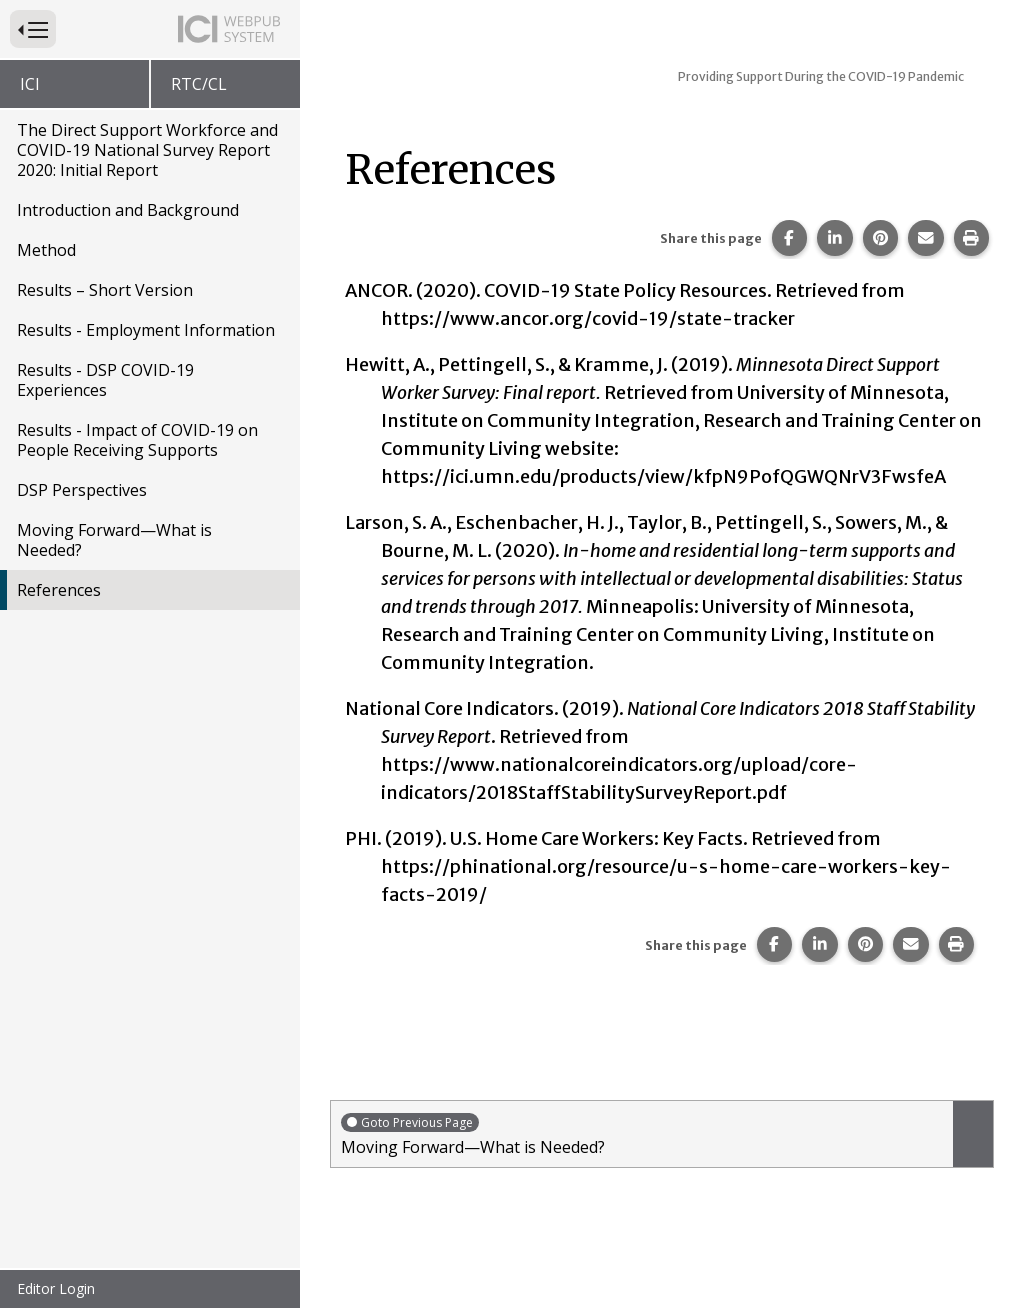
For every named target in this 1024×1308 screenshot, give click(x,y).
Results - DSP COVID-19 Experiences (105, 380)
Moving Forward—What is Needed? (114, 540)
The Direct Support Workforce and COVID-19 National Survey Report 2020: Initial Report (147, 150)
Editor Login (56, 1288)
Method (46, 250)
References (59, 590)
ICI (30, 84)
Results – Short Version (105, 290)
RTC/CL (199, 84)
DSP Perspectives (82, 490)
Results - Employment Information (146, 330)
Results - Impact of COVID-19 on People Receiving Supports (137, 440)
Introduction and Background (128, 210)
